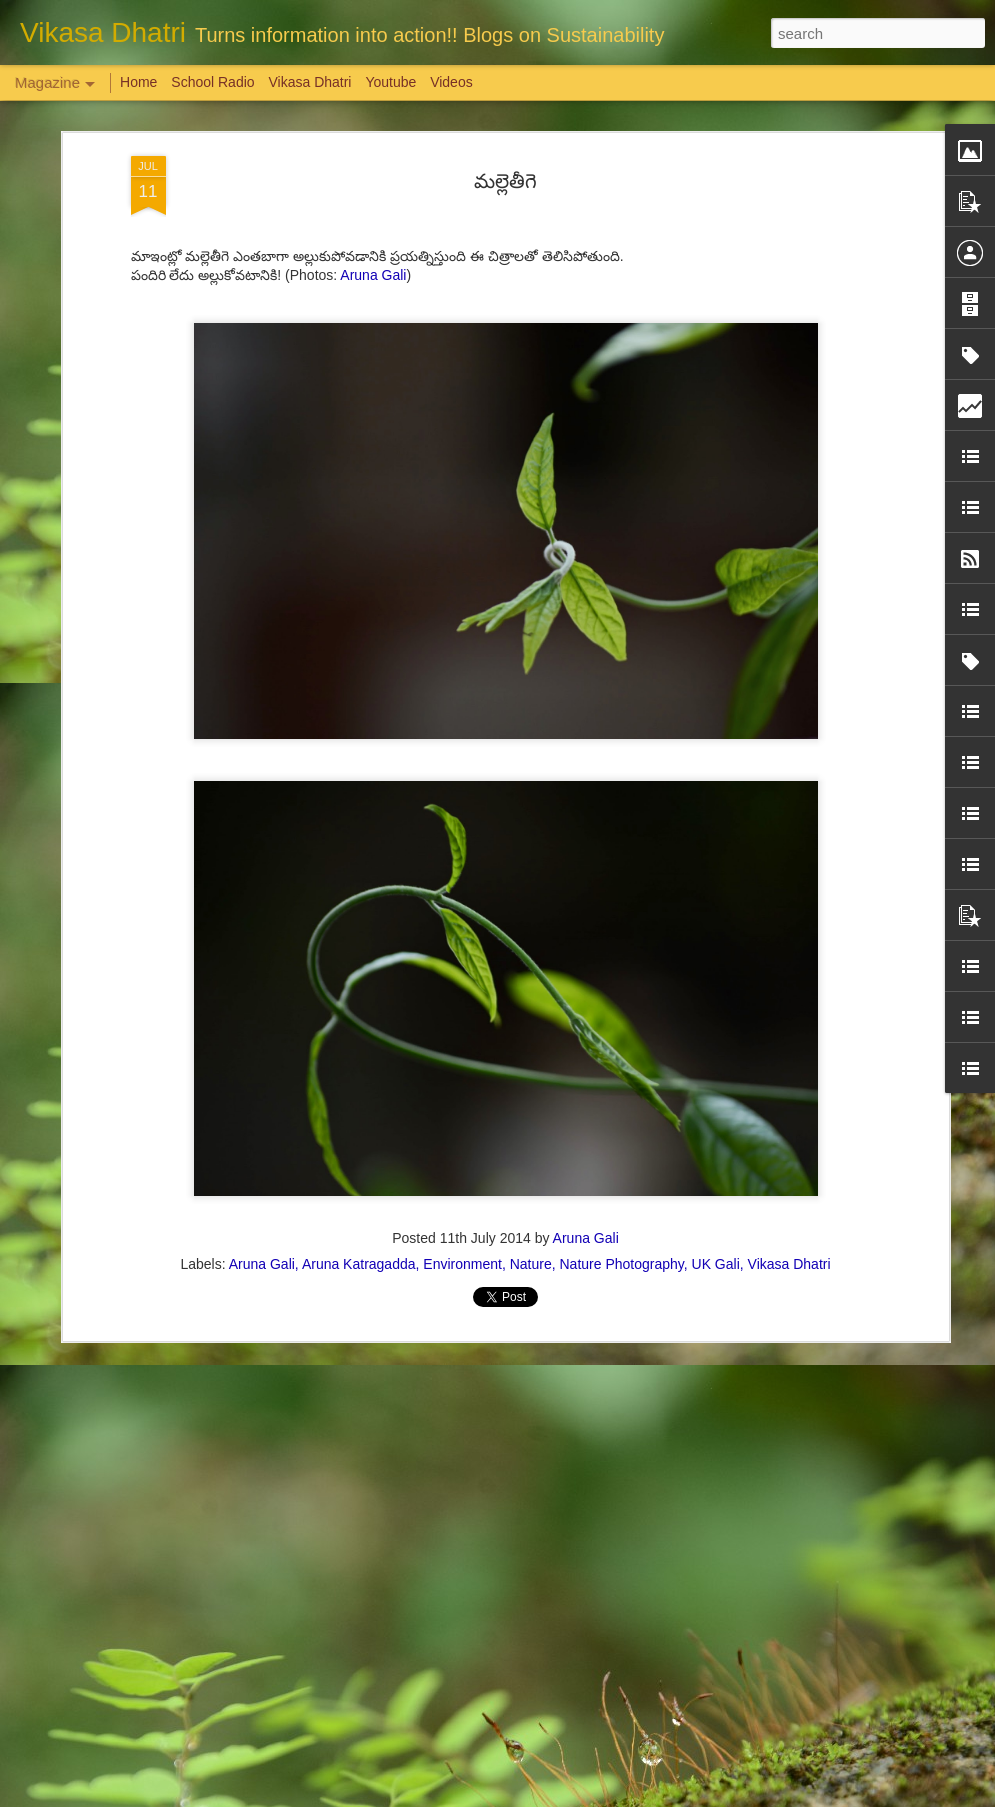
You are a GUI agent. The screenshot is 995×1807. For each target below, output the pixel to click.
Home (138, 82)
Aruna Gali (373, 109)
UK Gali (716, 1098)
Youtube (390, 82)
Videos (451, 82)
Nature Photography (621, 1098)
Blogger (560, 1796)
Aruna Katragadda (359, 1098)
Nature (531, 1098)
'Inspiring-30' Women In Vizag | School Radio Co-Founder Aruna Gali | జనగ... (483, 1566)
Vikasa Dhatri (789, 1098)
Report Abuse (618, 1796)
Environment (462, 1098)
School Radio (212, 82)
